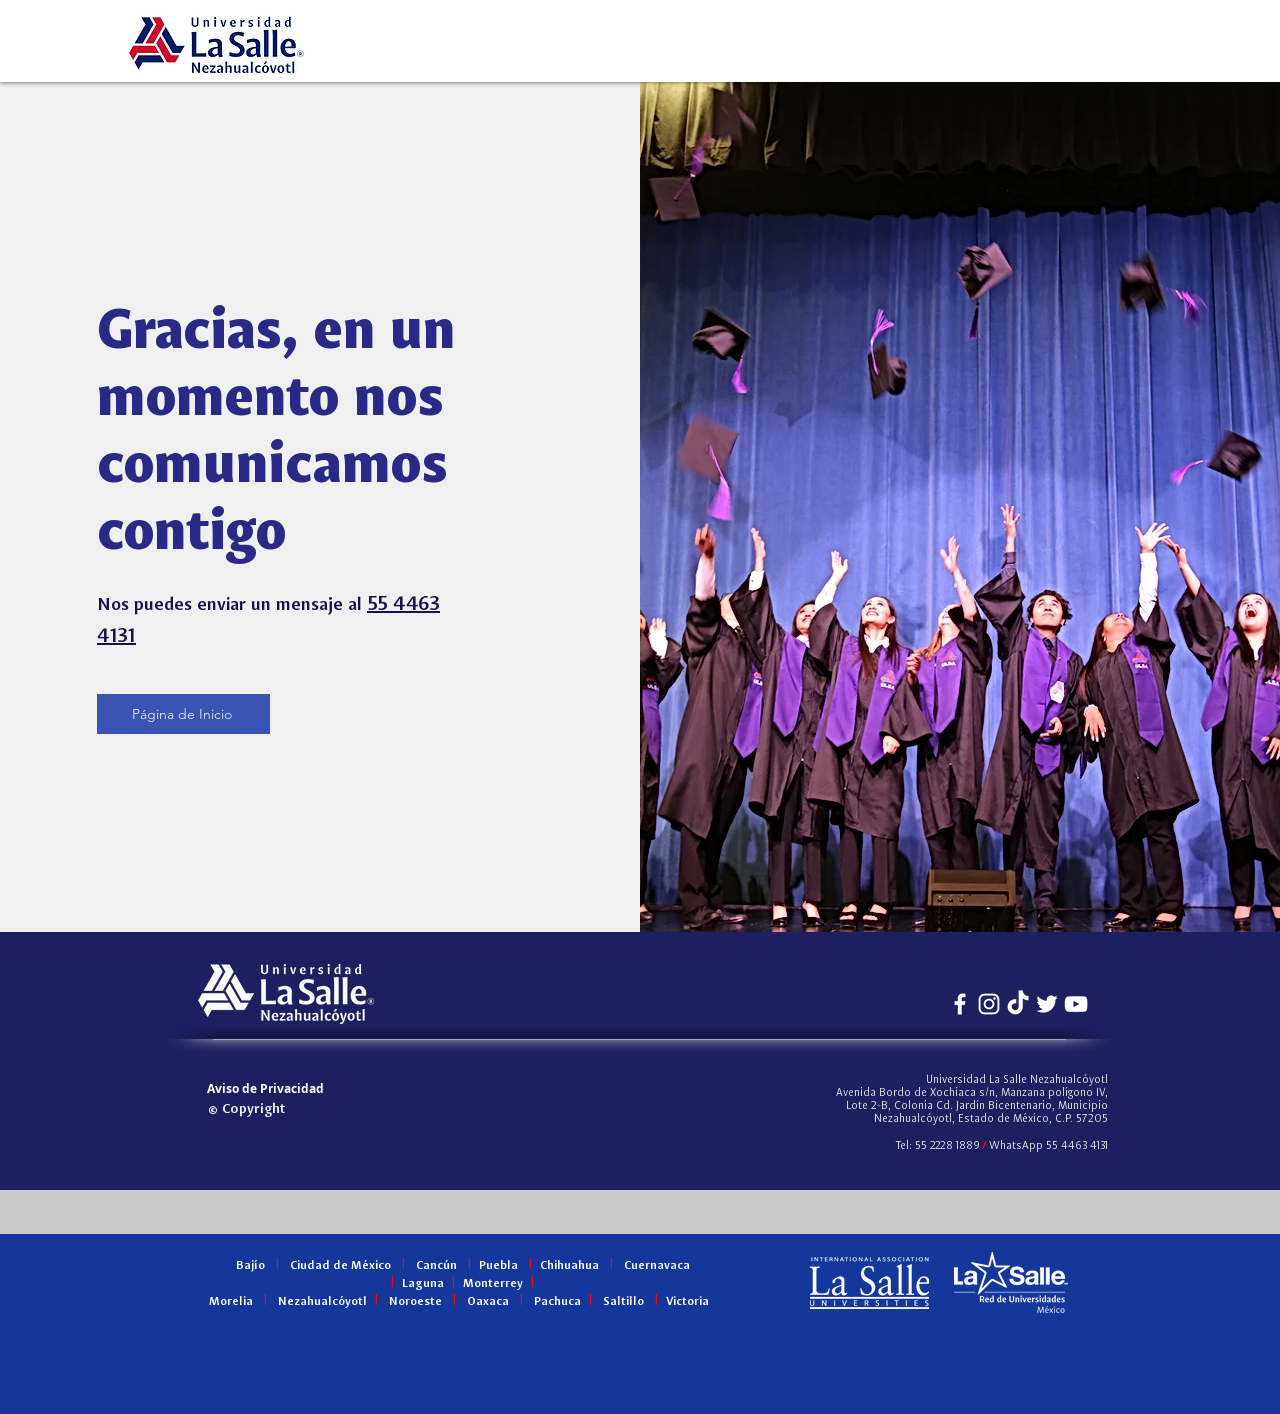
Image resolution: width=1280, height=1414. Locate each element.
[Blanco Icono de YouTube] (1076, 1004)
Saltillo (623, 1302)
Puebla (498, 1266)
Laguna (423, 1284)
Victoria (687, 1302)
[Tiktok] (1018, 1004)
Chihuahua (569, 1266)
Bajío (250, 1266)
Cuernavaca (657, 1266)
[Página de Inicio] (183, 714)
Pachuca (557, 1302)
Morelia (231, 1302)
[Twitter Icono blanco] (1047, 1004)
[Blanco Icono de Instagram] (989, 1004)
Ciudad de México (340, 1266)
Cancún (436, 1266)
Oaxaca (488, 1302)
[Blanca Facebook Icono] (960, 1004)
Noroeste (415, 1302)
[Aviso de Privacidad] (265, 1088)
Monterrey (493, 1284)
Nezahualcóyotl (322, 1302)
